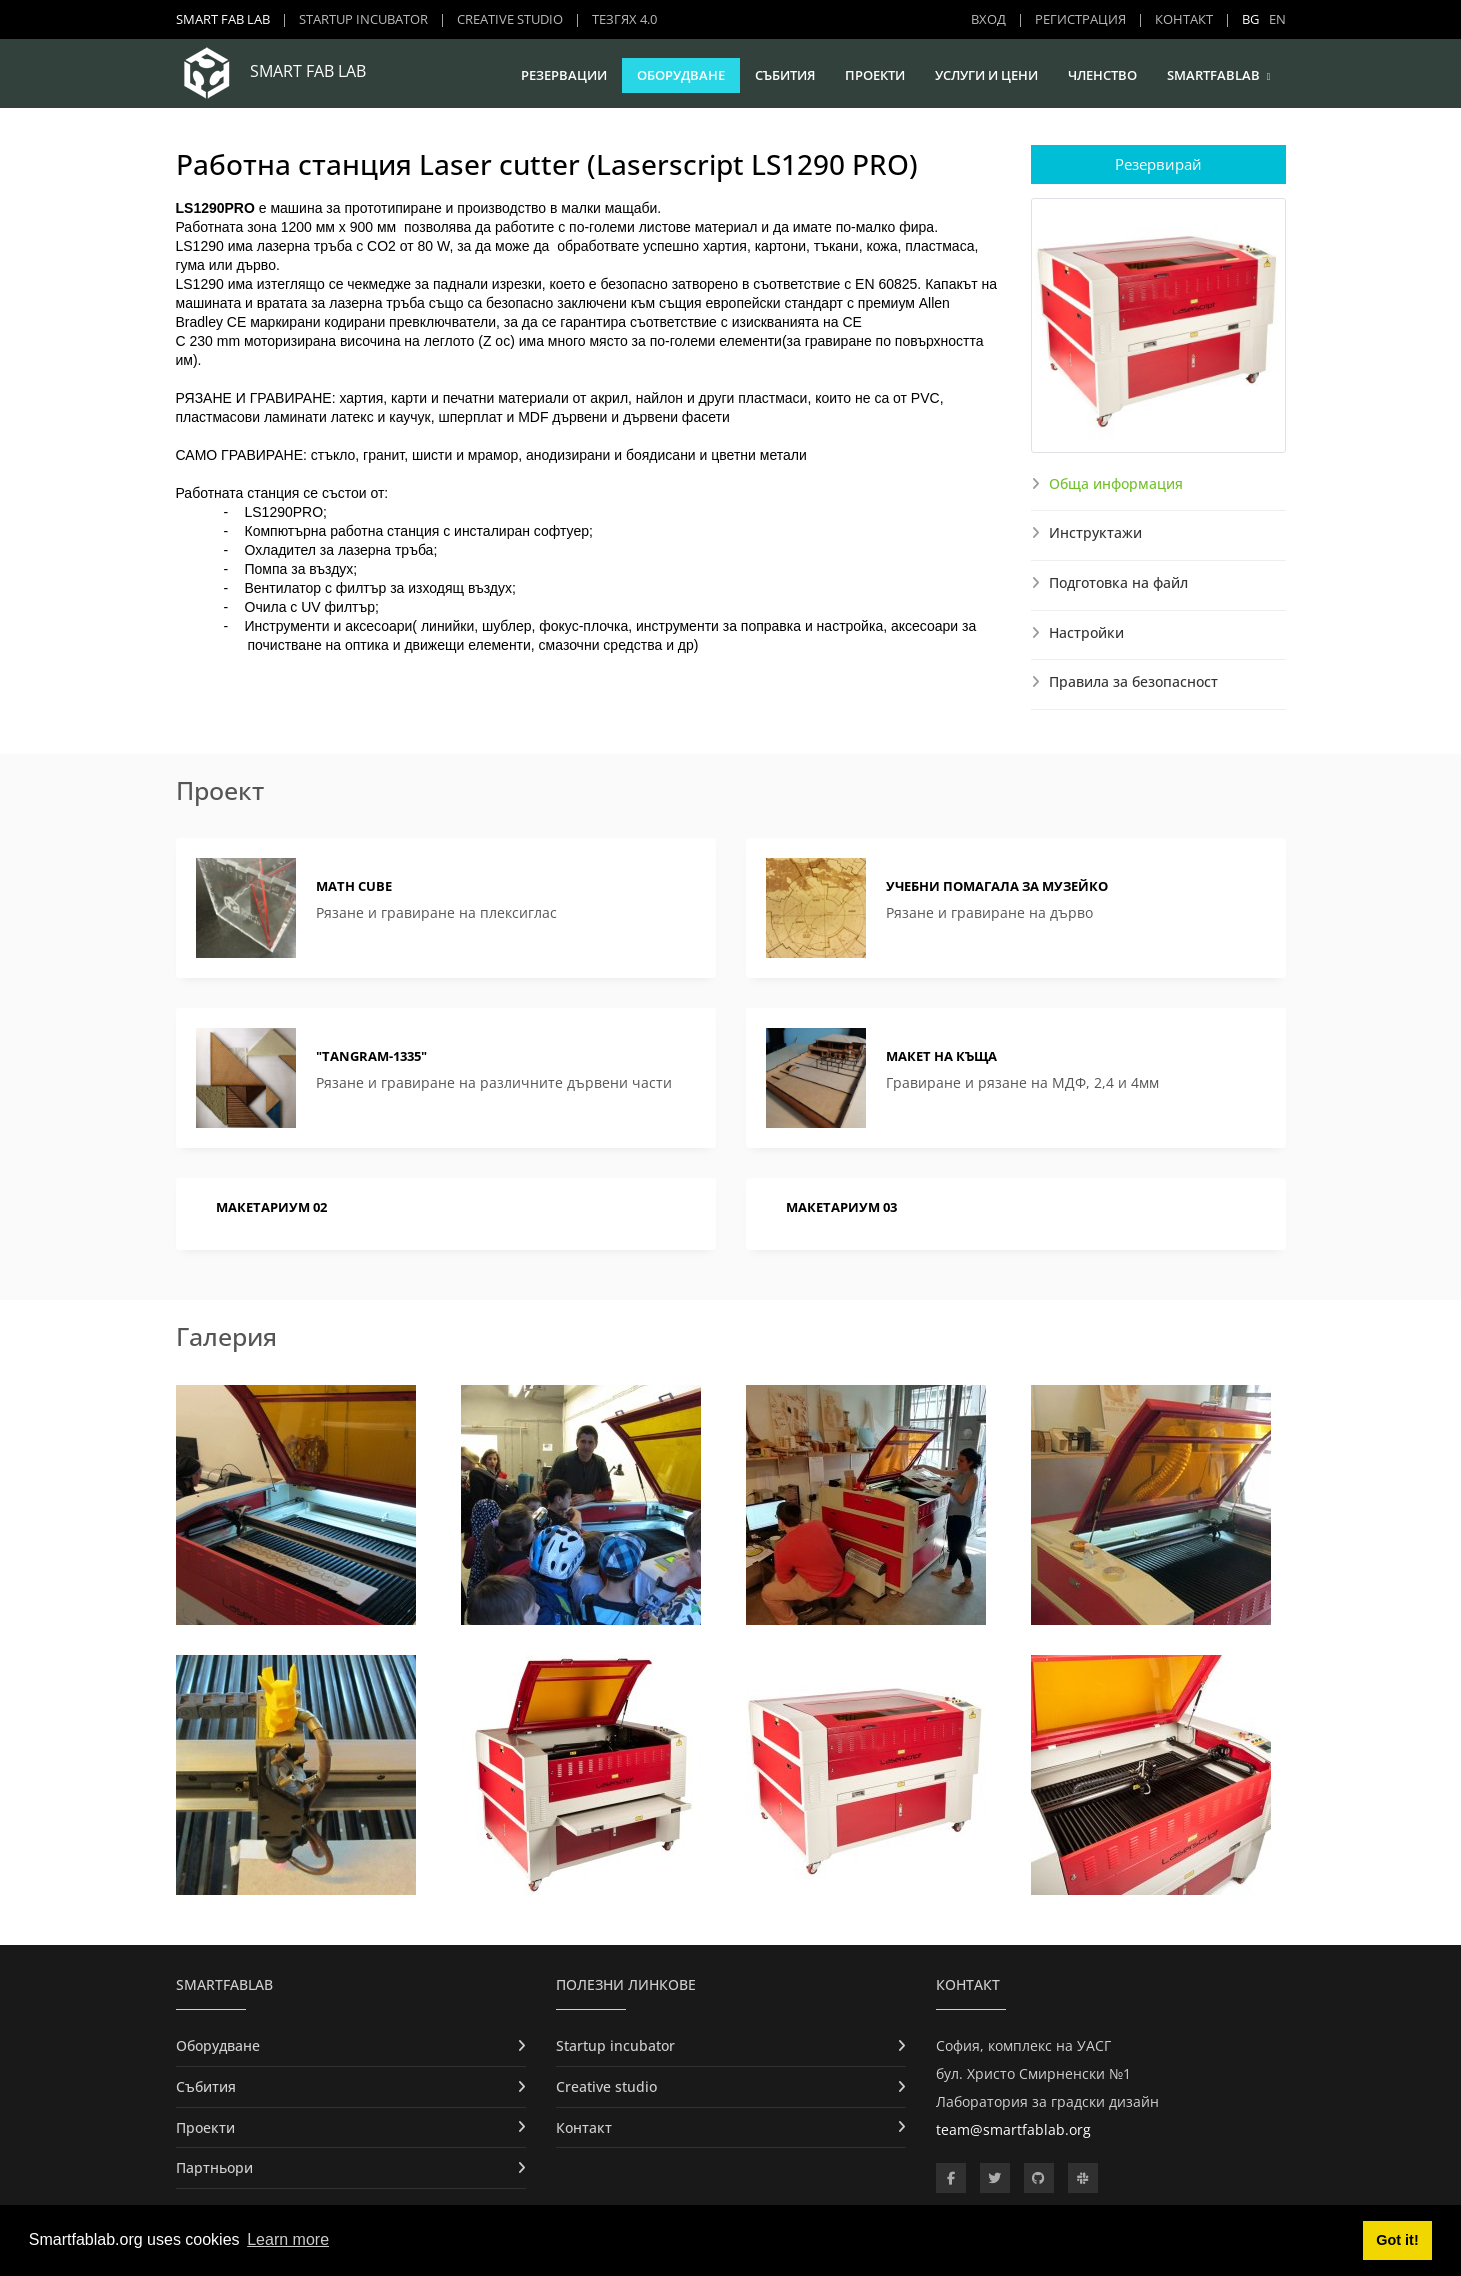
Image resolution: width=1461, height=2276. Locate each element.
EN (1277, 19)
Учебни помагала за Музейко (997, 886)
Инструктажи (1095, 532)
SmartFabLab (1213, 75)
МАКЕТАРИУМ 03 (841, 1207)
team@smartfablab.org (1013, 2129)
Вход (988, 19)
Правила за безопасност (1133, 681)
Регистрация (1080, 19)
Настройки (1086, 632)
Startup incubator (363, 19)
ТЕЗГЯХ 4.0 (624, 19)
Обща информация (1116, 483)
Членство (1102, 75)
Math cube (354, 886)
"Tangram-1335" (371, 1056)
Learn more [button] (288, 2239)
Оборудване (681, 75)
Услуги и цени (986, 75)
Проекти (875, 75)
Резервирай (1158, 164)
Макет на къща (941, 1056)
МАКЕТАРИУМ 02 (271, 1207)
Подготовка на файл (1118, 582)
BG (1250, 19)
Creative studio (510, 19)
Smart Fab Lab (223, 19)
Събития (785, 75)
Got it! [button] (1397, 2240)
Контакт (1184, 19)
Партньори (214, 2167)
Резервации (564, 75)
